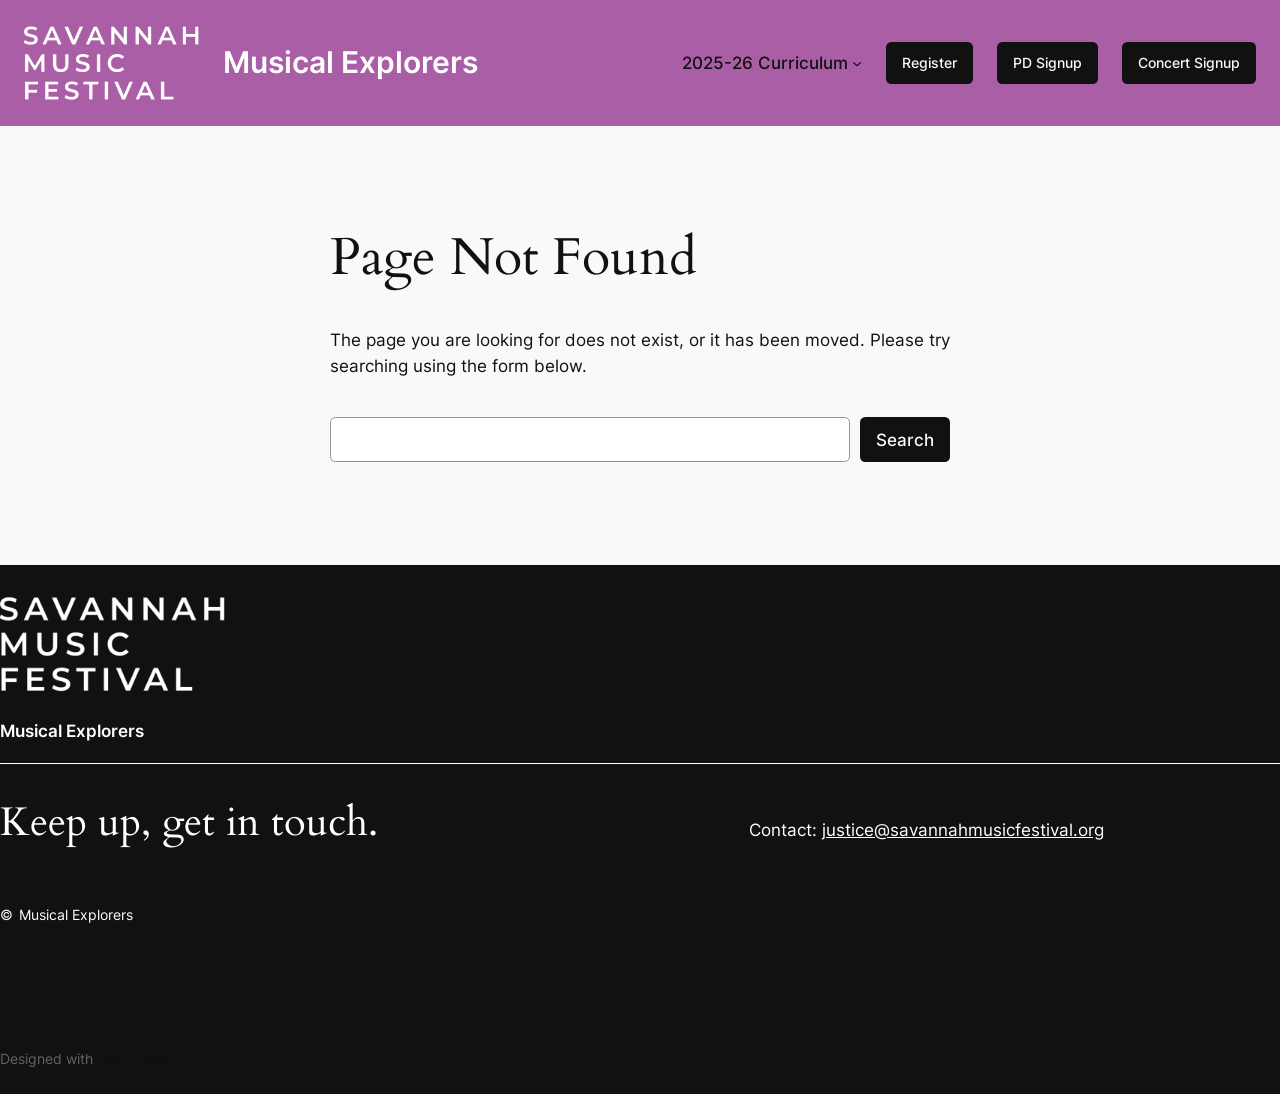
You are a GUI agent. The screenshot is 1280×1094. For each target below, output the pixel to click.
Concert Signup (1189, 62)
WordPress (132, 1058)
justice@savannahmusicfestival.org (963, 830)
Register (929, 62)
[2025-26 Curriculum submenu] (857, 63)
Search (905, 440)
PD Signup (1047, 62)
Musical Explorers (350, 62)
